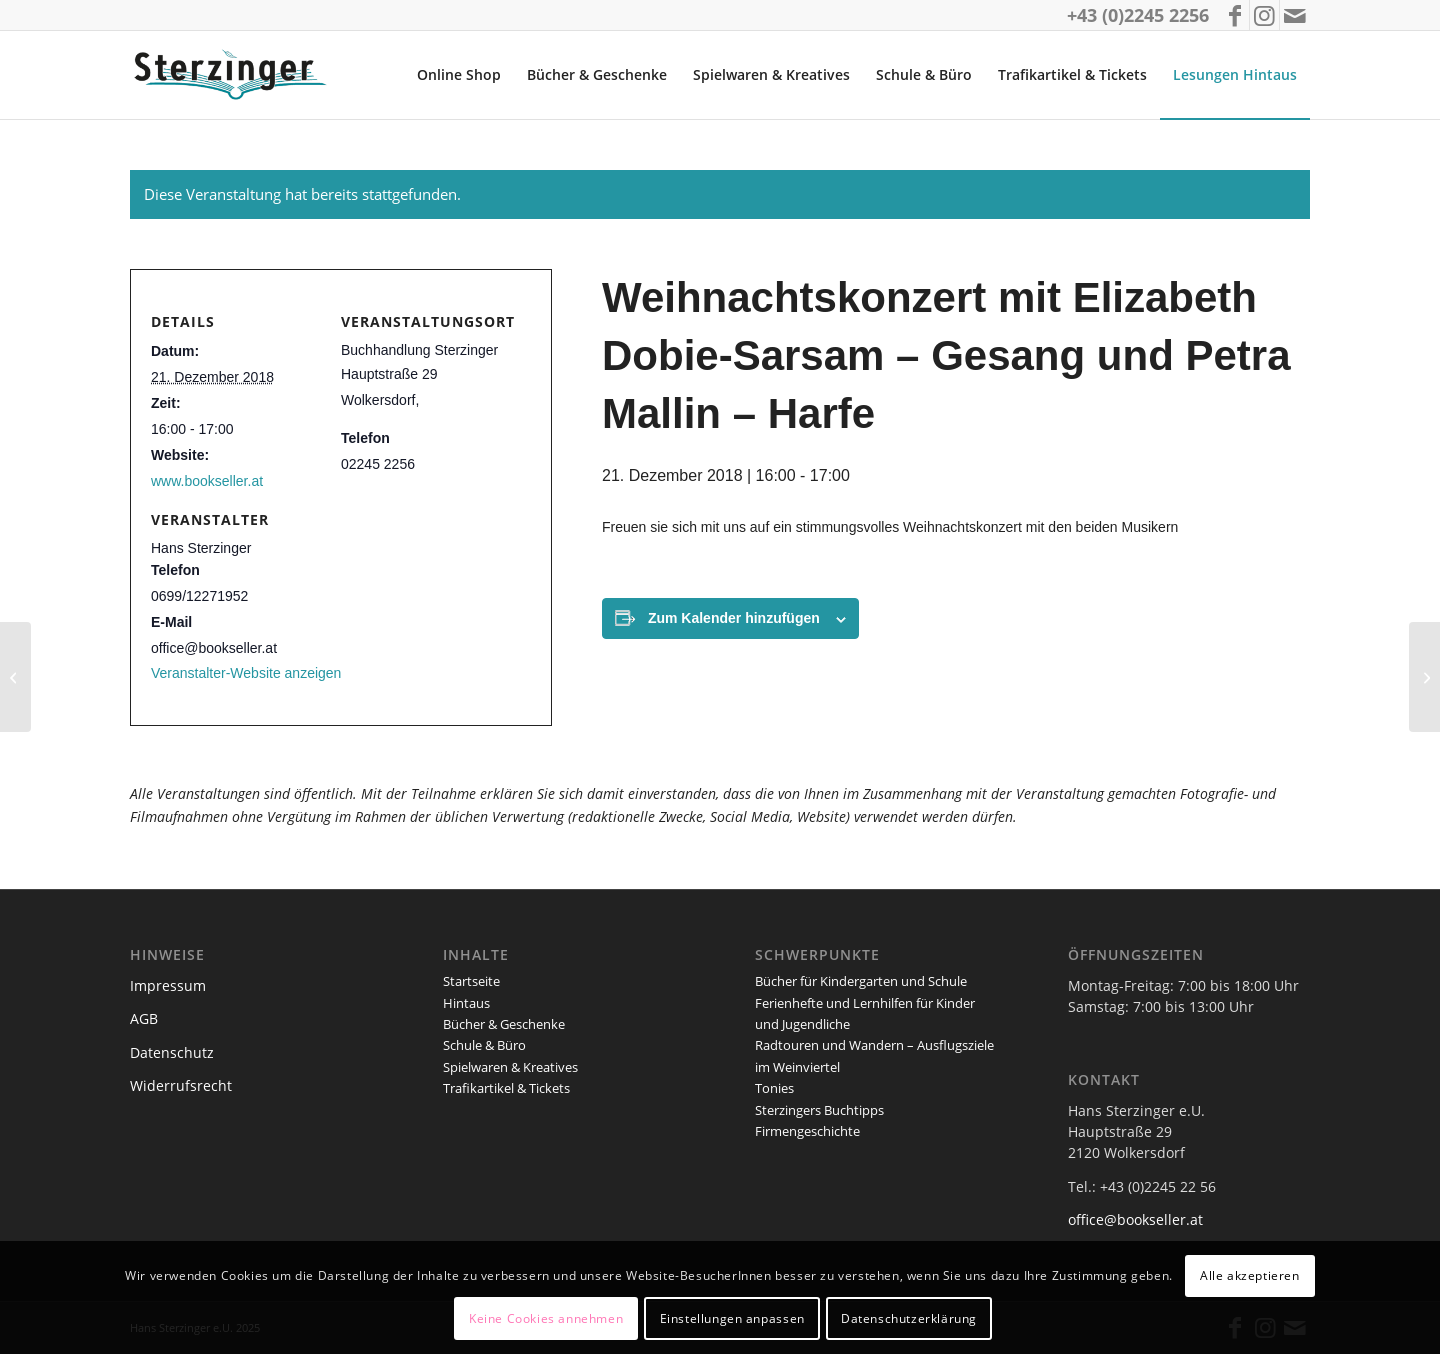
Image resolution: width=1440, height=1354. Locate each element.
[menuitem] (459, 75)
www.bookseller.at (207, 481)
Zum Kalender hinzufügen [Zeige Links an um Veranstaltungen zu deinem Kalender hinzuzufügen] (734, 618)
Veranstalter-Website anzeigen (246, 673)
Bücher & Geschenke (504, 1024)
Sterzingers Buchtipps (819, 1110)
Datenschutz (172, 1052)
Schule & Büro (484, 1045)
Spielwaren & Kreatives (510, 1067)
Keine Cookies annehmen (546, 1318)
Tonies (774, 1088)
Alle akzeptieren (1250, 1275)
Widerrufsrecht (181, 1085)
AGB (144, 1018)
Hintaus (466, 1003)
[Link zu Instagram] (1264, 15)
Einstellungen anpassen (732, 1318)
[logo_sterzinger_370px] (234, 75)
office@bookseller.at (1135, 1219)
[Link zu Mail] (1295, 15)
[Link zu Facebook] (1234, 15)
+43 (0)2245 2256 (1138, 15)
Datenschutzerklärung (909, 1318)
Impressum (168, 985)
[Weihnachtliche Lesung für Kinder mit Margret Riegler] (15, 677)
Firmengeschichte (807, 1131)
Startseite (471, 981)
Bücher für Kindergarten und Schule (861, 981)
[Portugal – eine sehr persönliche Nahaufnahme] (1424, 677)
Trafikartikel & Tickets (506, 1088)
